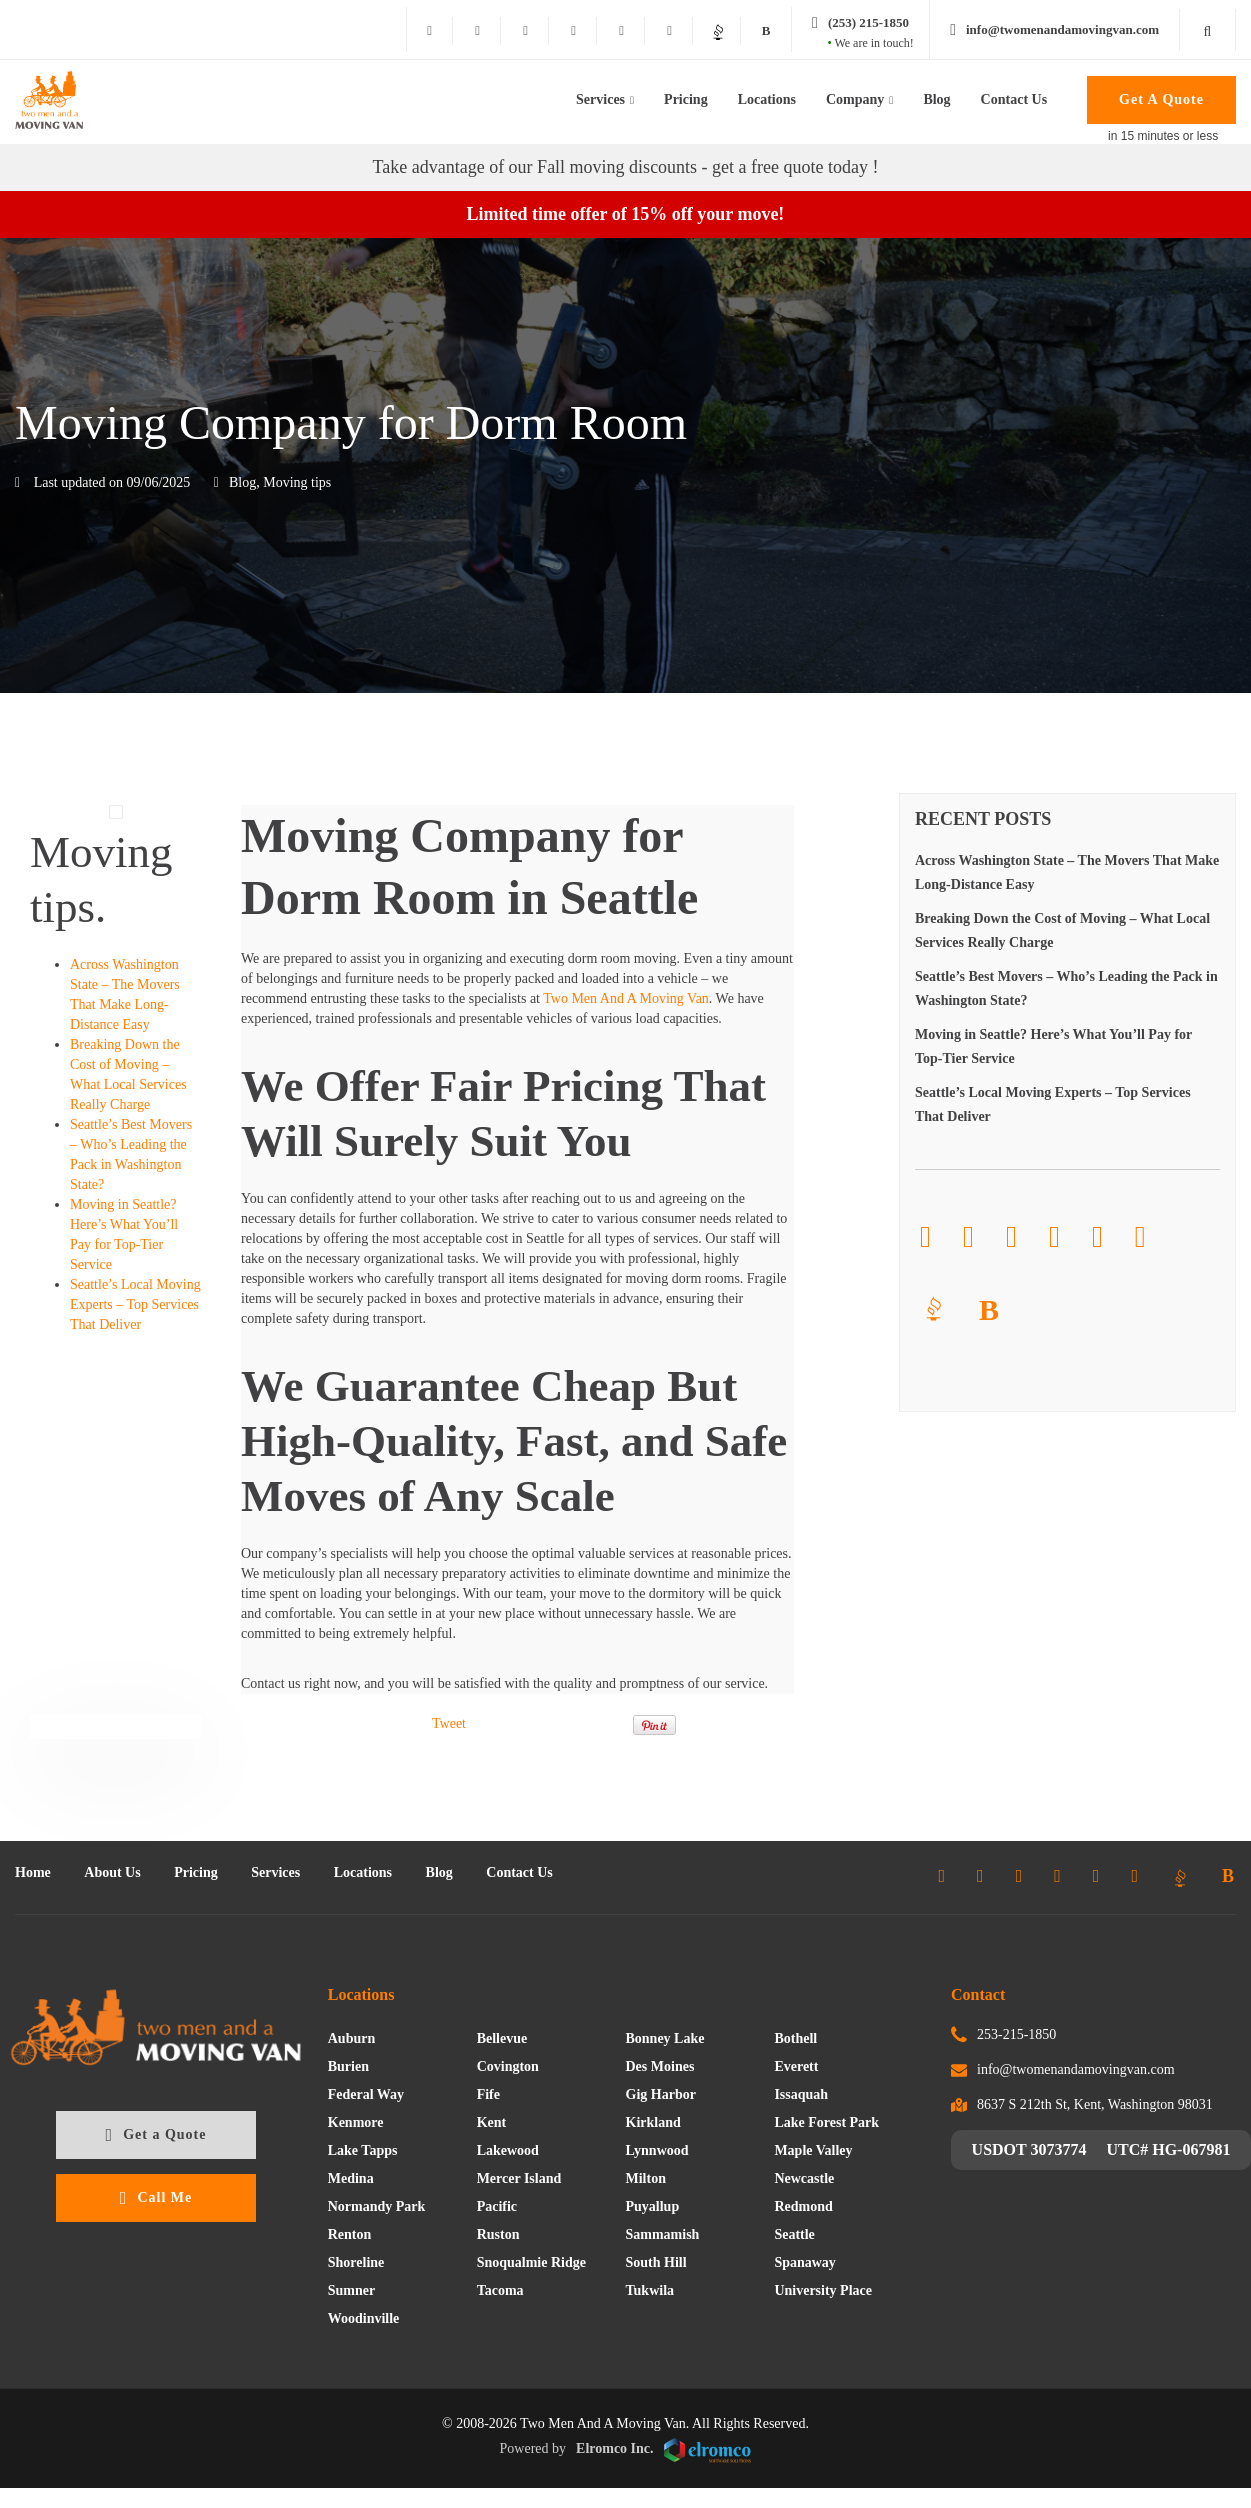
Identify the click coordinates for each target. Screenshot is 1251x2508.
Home (33, 1872)
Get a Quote (156, 2135)
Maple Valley (813, 2150)
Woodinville (364, 2318)
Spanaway (804, 2262)
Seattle (794, 2234)
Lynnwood (657, 2150)
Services (600, 99)
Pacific (497, 2206)
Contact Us (1014, 99)
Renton (350, 2234)
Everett (796, 2066)
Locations (767, 99)
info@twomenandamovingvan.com (1076, 2069)
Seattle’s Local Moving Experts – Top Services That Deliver (135, 1304)
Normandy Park (377, 2206)
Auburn (351, 2038)
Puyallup (653, 2206)
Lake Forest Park (826, 2122)
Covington (508, 2066)
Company (855, 99)
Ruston (498, 2234)
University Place (823, 2290)
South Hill (656, 2262)
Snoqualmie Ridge (531, 2262)
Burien (348, 2066)
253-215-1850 (1016, 2034)
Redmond (803, 2206)
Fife (488, 2094)
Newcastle (804, 2178)
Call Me (156, 2198)
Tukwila (650, 2290)
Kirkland (653, 2122)
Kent (492, 2122)
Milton (646, 2178)
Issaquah (801, 2094)
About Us (112, 1872)
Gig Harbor (661, 2094)
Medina (351, 2178)
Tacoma (500, 2290)
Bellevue (502, 2038)
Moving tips (297, 482)
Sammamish (663, 2234)
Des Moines (660, 2066)
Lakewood (508, 2150)
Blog (936, 99)
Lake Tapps (363, 2150)
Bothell (795, 2038)
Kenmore (356, 2122)
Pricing (686, 99)
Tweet (449, 1723)
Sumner (351, 2290)
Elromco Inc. (663, 2450)
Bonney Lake (665, 2038)
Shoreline (356, 2262)
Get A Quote (1161, 99)
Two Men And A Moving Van (626, 998)
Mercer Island (519, 2178)
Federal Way (366, 2094)
